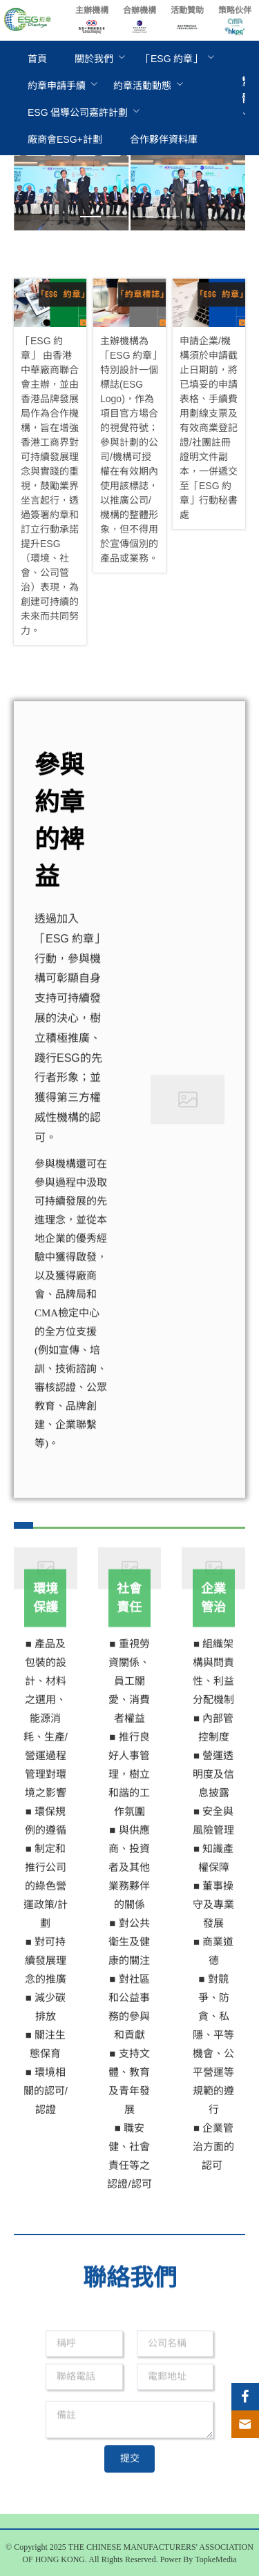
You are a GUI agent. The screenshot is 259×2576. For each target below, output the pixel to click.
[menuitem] (37, 59)
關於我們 (94, 58)
